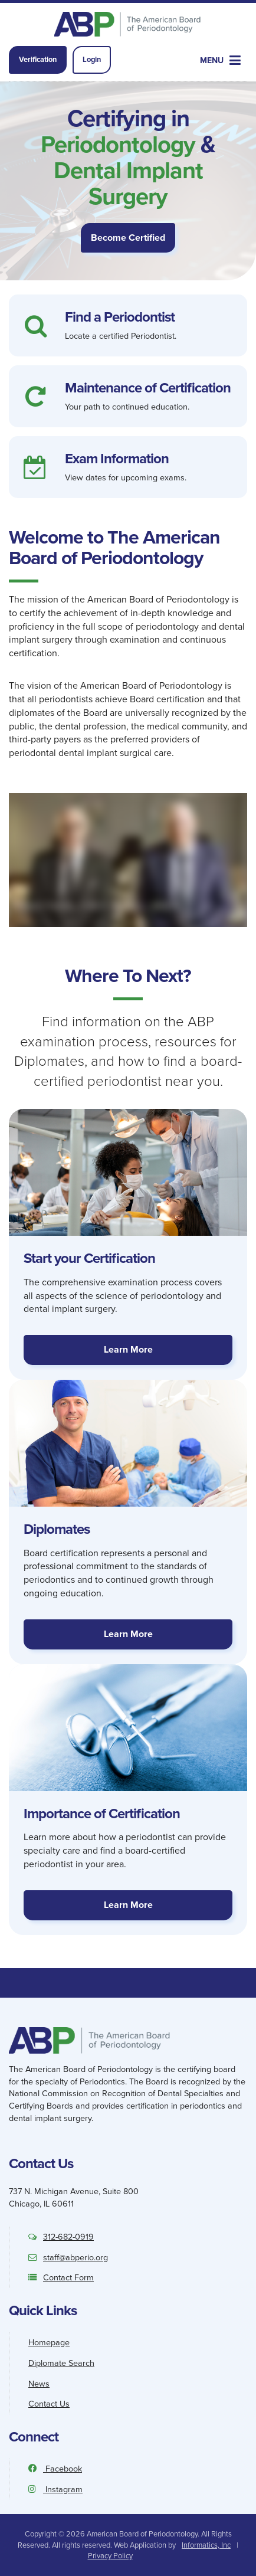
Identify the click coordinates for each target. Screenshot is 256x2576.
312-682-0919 (61, 2236)
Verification (38, 59)
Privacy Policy (110, 2555)
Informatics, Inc (206, 2545)
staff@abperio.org (68, 2257)
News (39, 2383)
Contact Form (61, 2277)
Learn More (128, 1349)
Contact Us (49, 2403)
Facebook (55, 2468)
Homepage (49, 2342)
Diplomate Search (61, 2362)
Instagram (55, 2489)
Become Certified (128, 237)
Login (92, 59)
